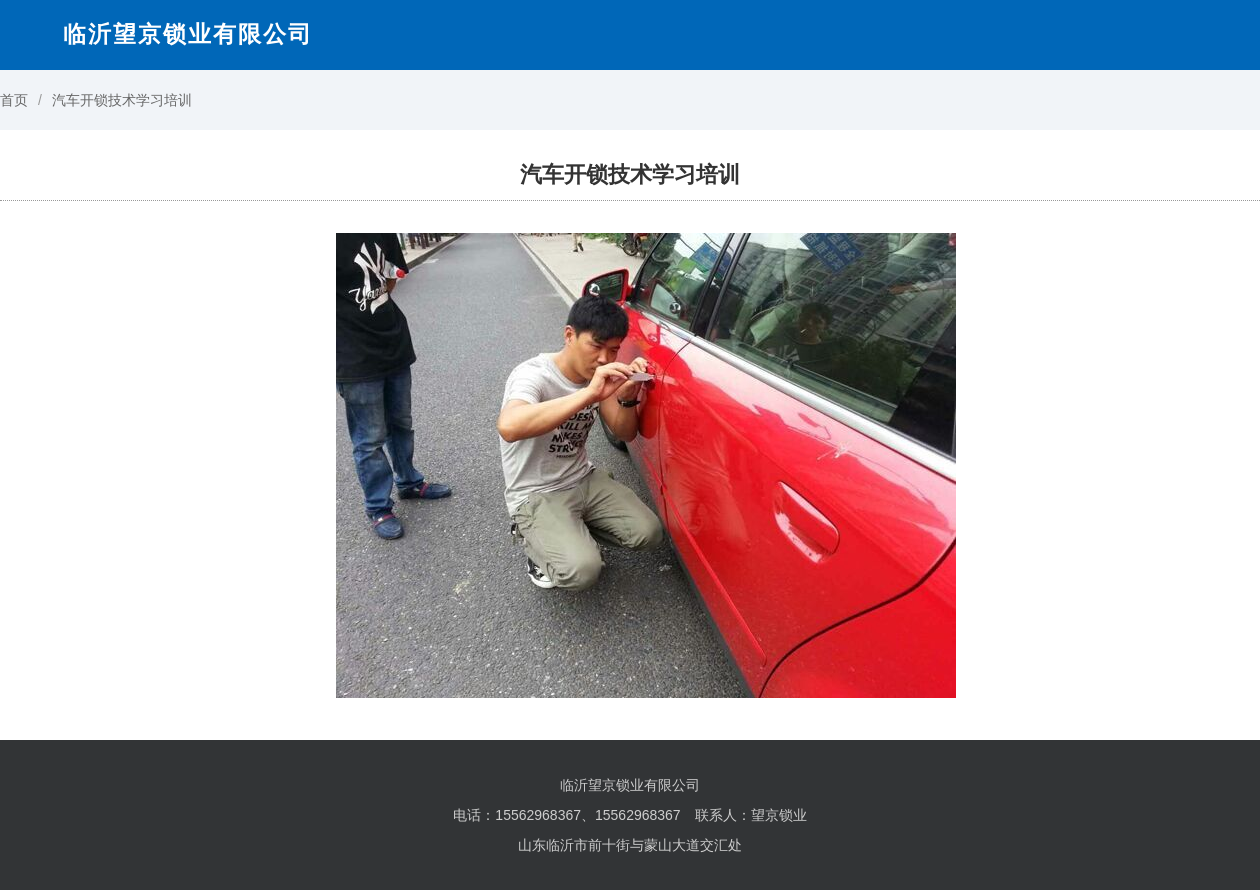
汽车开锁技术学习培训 (122, 100)
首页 (14, 100)
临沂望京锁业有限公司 (188, 34)
